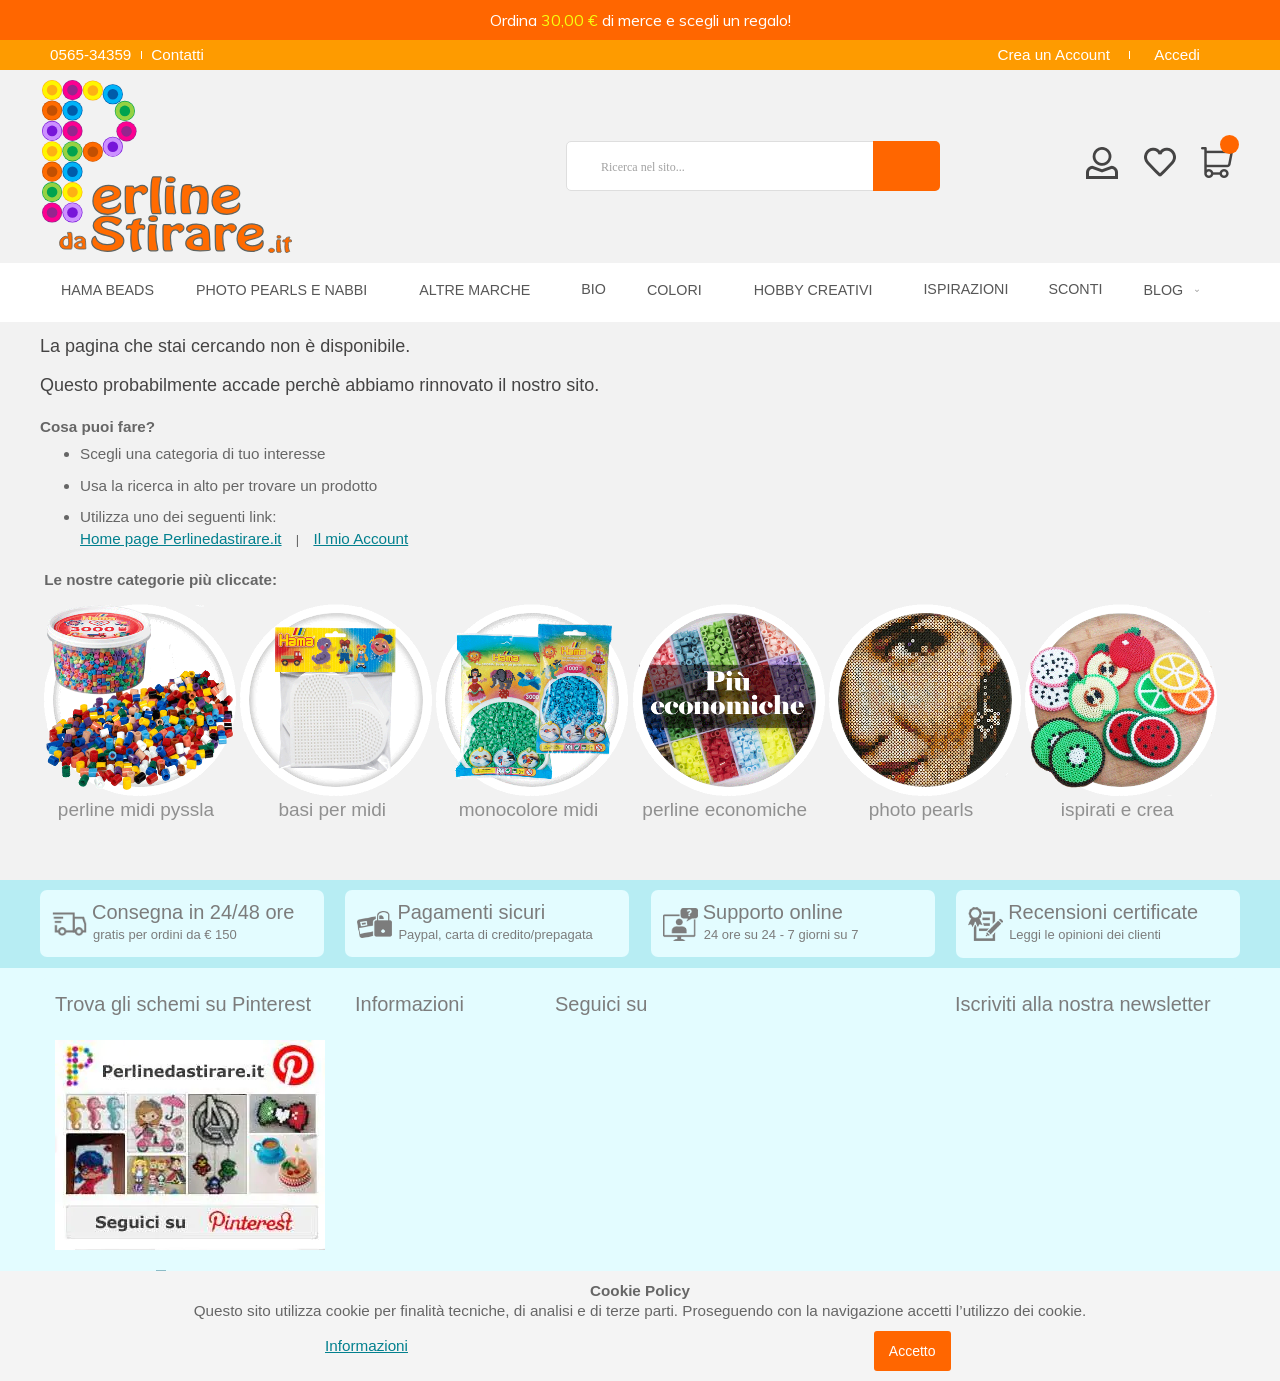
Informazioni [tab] (409, 1004)
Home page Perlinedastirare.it (181, 538)
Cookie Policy (401, 1199)
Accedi (1177, 54)
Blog (370, 1259)
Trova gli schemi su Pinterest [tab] (183, 1004)
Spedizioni (390, 1049)
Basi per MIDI (334, 712)
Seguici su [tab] (601, 1004)
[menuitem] (1168, 290)
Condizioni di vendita (425, 1079)
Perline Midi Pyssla (138, 712)
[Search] (906, 166)
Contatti (177, 54)
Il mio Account (360, 538)
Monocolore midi (530, 712)
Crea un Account (1053, 54)
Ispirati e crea (1119, 712)
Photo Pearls (923, 712)
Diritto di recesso (411, 1109)
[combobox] (728, 166)
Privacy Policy (402, 1169)
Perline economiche (727, 712)
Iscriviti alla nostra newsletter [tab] (1083, 1004)
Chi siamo (389, 1229)
